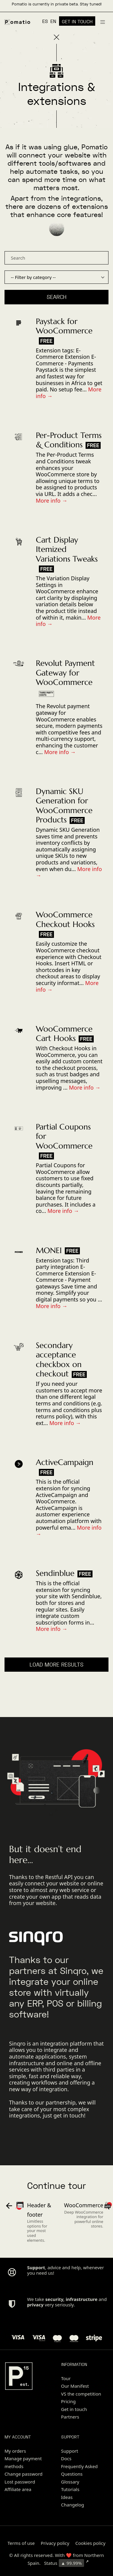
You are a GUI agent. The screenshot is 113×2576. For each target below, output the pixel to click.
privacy (35, 2305)
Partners (70, 2417)
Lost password (20, 2482)
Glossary (70, 2482)
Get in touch (74, 2409)
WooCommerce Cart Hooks (64, 1033)
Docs (66, 2458)
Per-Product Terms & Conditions (69, 440)
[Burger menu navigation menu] (102, 21)
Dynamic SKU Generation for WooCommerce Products (64, 805)
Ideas (67, 2497)
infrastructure (81, 2299)
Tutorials (70, 2489)
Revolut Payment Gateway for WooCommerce (65, 672)
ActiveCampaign (64, 1462)
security (54, 2299)
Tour (66, 2378)
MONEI (49, 1250)
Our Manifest (75, 2386)
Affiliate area (18, 2489)
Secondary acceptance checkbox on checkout (59, 1359)
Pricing (68, 2401)
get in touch (69, 2115)
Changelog (72, 2505)
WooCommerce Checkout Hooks (65, 919)
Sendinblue (55, 1573)
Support (69, 2451)
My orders (15, 2451)
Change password (23, 2474)
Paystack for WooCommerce (64, 326)
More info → (51, 500)
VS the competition (81, 2394)
